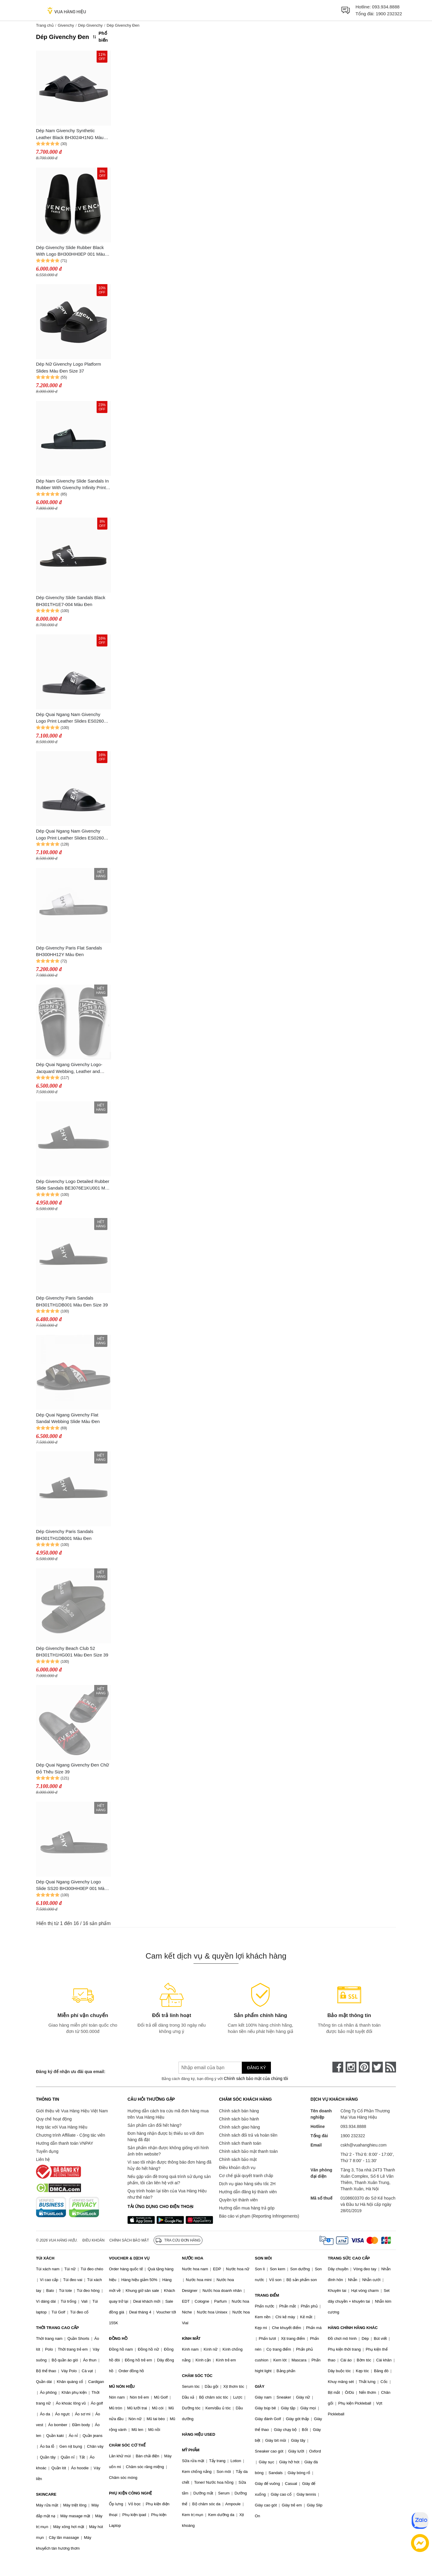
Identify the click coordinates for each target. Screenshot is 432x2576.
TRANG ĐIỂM (267, 2295)
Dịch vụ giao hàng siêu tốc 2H (247, 2183)
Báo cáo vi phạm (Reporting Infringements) (259, 2216)
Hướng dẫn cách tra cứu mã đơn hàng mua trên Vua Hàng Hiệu (168, 2114)
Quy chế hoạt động (54, 2119)
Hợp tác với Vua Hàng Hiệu (61, 2127)
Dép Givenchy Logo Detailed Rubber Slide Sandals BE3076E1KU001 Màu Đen (73, 1185)
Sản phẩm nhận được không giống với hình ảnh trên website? (168, 2150)
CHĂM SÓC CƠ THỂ (127, 2445)
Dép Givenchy (90, 25)
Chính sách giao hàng (239, 2127)
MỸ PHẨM (190, 2450)
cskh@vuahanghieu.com (363, 2145)
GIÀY (260, 2386)
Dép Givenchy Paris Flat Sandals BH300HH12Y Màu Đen (69, 951)
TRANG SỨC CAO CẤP (349, 2258)
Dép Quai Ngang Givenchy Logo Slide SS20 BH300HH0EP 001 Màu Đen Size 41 (71, 1885)
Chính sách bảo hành (239, 2119)
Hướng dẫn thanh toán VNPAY (64, 2143)
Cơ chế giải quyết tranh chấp (246, 2175)
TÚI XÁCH (45, 2258)
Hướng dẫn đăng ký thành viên (248, 2191)
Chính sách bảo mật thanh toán (248, 2151)
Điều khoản (93, 2240)
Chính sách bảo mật (238, 2159)
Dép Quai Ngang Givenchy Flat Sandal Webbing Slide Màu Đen (68, 1418)
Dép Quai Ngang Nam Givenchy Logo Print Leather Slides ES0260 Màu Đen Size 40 (70, 834)
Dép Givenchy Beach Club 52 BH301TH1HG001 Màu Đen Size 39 (72, 1652)
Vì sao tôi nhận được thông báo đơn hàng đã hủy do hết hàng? (169, 2165)
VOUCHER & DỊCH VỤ (129, 2258)
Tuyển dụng (47, 2151)
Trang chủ (45, 25)
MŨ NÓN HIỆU (122, 2386)
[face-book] (337, 2067)
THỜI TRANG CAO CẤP (57, 2327)
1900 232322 (389, 13)
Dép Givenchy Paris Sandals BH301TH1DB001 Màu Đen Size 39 (72, 1301)
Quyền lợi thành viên (238, 2199)
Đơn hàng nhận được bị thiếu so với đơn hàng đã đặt (166, 2136)
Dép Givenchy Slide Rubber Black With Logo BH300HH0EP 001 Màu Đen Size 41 (70, 251)
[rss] (390, 2067)
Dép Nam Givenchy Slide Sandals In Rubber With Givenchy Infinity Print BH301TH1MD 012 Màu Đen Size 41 (73, 484)
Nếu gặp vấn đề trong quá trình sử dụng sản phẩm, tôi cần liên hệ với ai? (169, 2179)
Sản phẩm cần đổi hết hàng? (155, 2125)
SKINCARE (46, 2494)
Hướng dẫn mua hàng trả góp (246, 2208)
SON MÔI (263, 2258)
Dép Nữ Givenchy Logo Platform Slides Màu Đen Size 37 (68, 367)
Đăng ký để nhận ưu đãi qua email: (70, 2071)
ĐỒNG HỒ (118, 2338)
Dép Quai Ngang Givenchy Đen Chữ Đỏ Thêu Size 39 (72, 1768)
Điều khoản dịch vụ (237, 2167)
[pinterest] (364, 2067)
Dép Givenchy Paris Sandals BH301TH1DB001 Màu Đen (64, 1535)
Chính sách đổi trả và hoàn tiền (248, 2135)
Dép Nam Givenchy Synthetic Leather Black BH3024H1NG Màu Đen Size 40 (70, 134)
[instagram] (351, 2067)
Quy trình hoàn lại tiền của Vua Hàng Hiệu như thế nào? (167, 2194)
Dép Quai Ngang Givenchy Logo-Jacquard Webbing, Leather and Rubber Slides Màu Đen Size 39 (69, 1068)
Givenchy (66, 25)
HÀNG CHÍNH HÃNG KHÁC (353, 2327)
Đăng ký (256, 2067)
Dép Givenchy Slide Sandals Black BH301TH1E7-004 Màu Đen (70, 601)
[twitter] (377, 2067)
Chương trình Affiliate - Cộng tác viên (70, 2135)
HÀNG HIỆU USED (198, 2434)
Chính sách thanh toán (240, 2143)
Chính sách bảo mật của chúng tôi (256, 2078)
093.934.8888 (386, 6)
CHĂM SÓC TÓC (197, 2375)
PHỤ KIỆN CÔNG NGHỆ (130, 2493)
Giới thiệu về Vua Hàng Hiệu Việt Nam (72, 2110)
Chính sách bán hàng (239, 2110)
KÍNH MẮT (191, 2338)
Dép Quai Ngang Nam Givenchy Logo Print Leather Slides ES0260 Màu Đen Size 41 (70, 718)
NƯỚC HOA (192, 2258)
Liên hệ (43, 2159)
